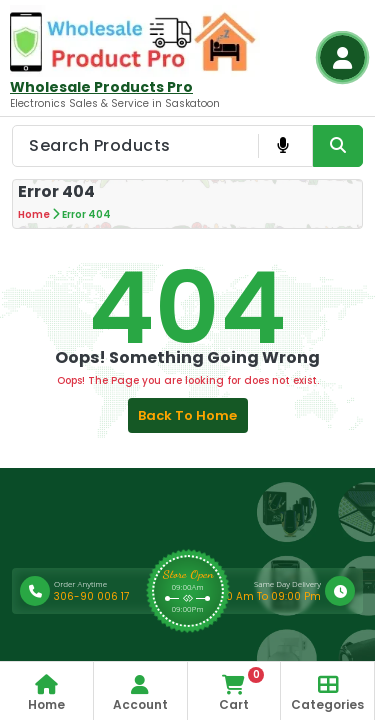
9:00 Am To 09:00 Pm (265, 596)
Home (34, 214)
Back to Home (188, 415)
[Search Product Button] (338, 146)
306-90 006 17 (91, 596)
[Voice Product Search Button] (282, 146)
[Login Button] (342, 57)
